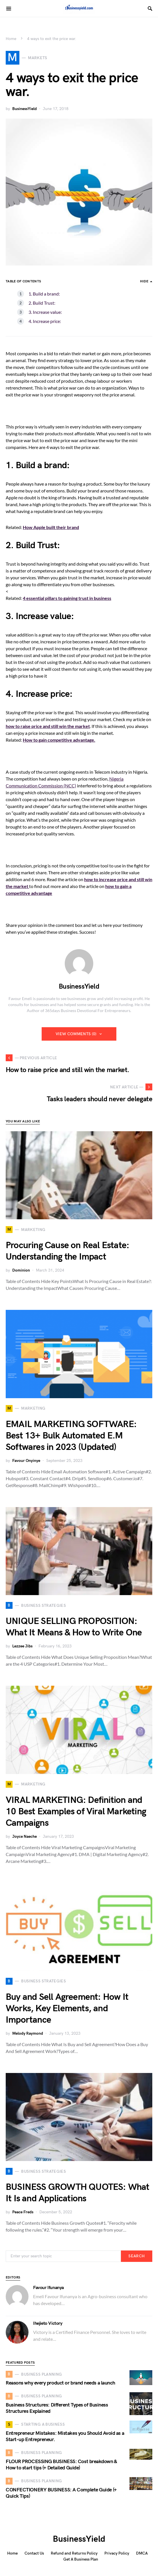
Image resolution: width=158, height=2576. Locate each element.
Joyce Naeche (24, 1836)
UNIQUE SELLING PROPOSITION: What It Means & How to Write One (74, 1627)
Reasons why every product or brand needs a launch (60, 2383)
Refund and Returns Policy (74, 2553)
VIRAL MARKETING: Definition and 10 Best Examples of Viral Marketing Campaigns (76, 1812)
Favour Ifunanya (48, 2287)
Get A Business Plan (80, 2559)
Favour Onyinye (26, 1460)
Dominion (21, 1270)
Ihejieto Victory (47, 2323)
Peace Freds (22, 2212)
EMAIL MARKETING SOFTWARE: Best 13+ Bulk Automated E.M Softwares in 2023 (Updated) (71, 1436)
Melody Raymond (27, 2033)
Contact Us (34, 2553)
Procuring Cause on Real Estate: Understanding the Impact (67, 1251)
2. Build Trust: (42, 303)
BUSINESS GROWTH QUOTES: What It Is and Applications (77, 2193)
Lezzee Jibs (22, 1646)
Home (11, 38)
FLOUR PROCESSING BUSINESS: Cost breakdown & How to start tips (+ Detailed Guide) (61, 2465)
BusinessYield (24, 108)
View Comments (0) (76, 1033)
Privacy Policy (116, 2553)
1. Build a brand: (44, 293)
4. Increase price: (45, 321)
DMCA (142, 2553)
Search (136, 2256)
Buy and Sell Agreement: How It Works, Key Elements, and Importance (67, 2009)
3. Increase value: (45, 312)
